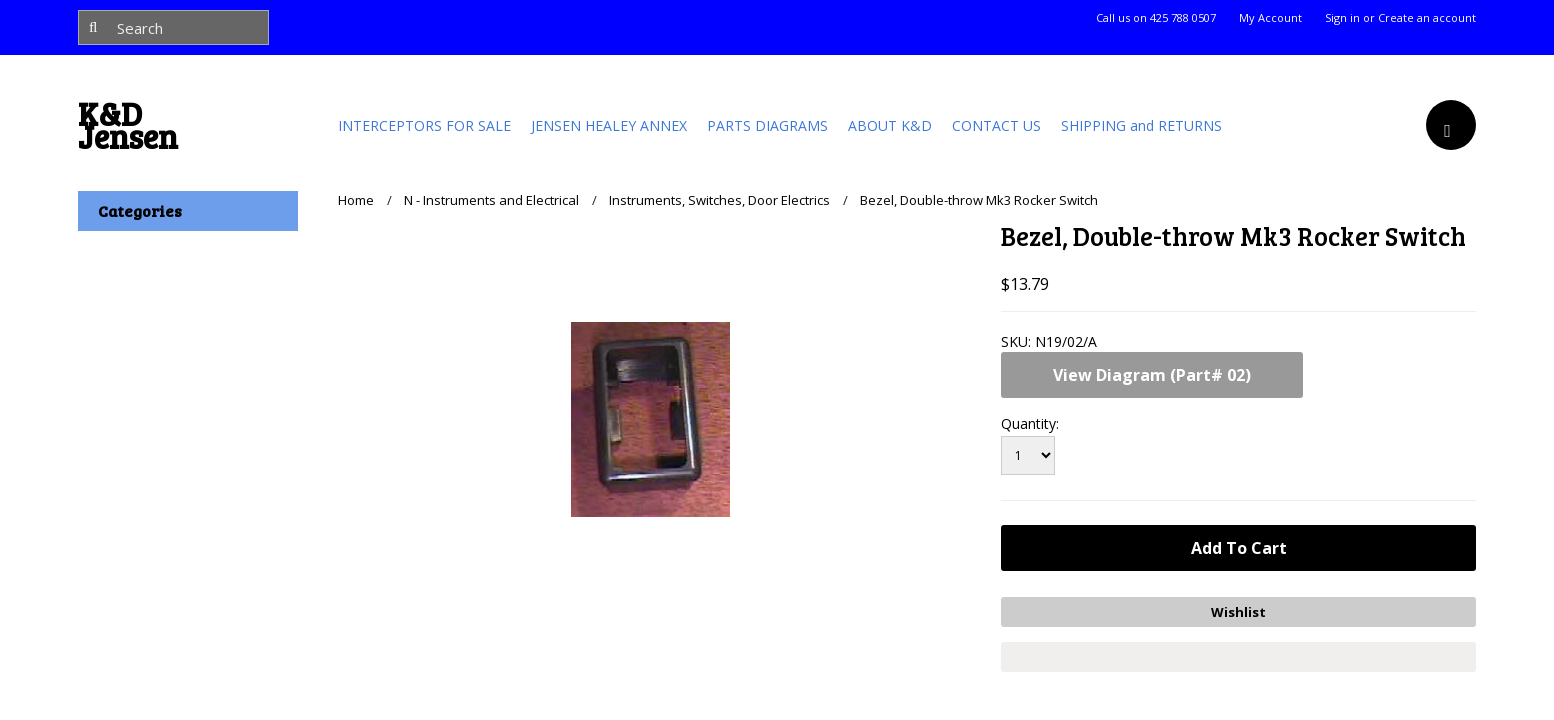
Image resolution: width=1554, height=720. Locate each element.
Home (356, 200)
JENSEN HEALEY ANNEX (609, 125)
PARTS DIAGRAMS (767, 125)
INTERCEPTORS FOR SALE (424, 125)
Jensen (128, 130)
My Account (1270, 18)
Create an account (1427, 18)
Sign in (1342, 18)
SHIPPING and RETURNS (1141, 125)
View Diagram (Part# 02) (1152, 375)
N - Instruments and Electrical (491, 200)
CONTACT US (996, 125)
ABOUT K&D (890, 125)
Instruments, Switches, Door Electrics (719, 200)
